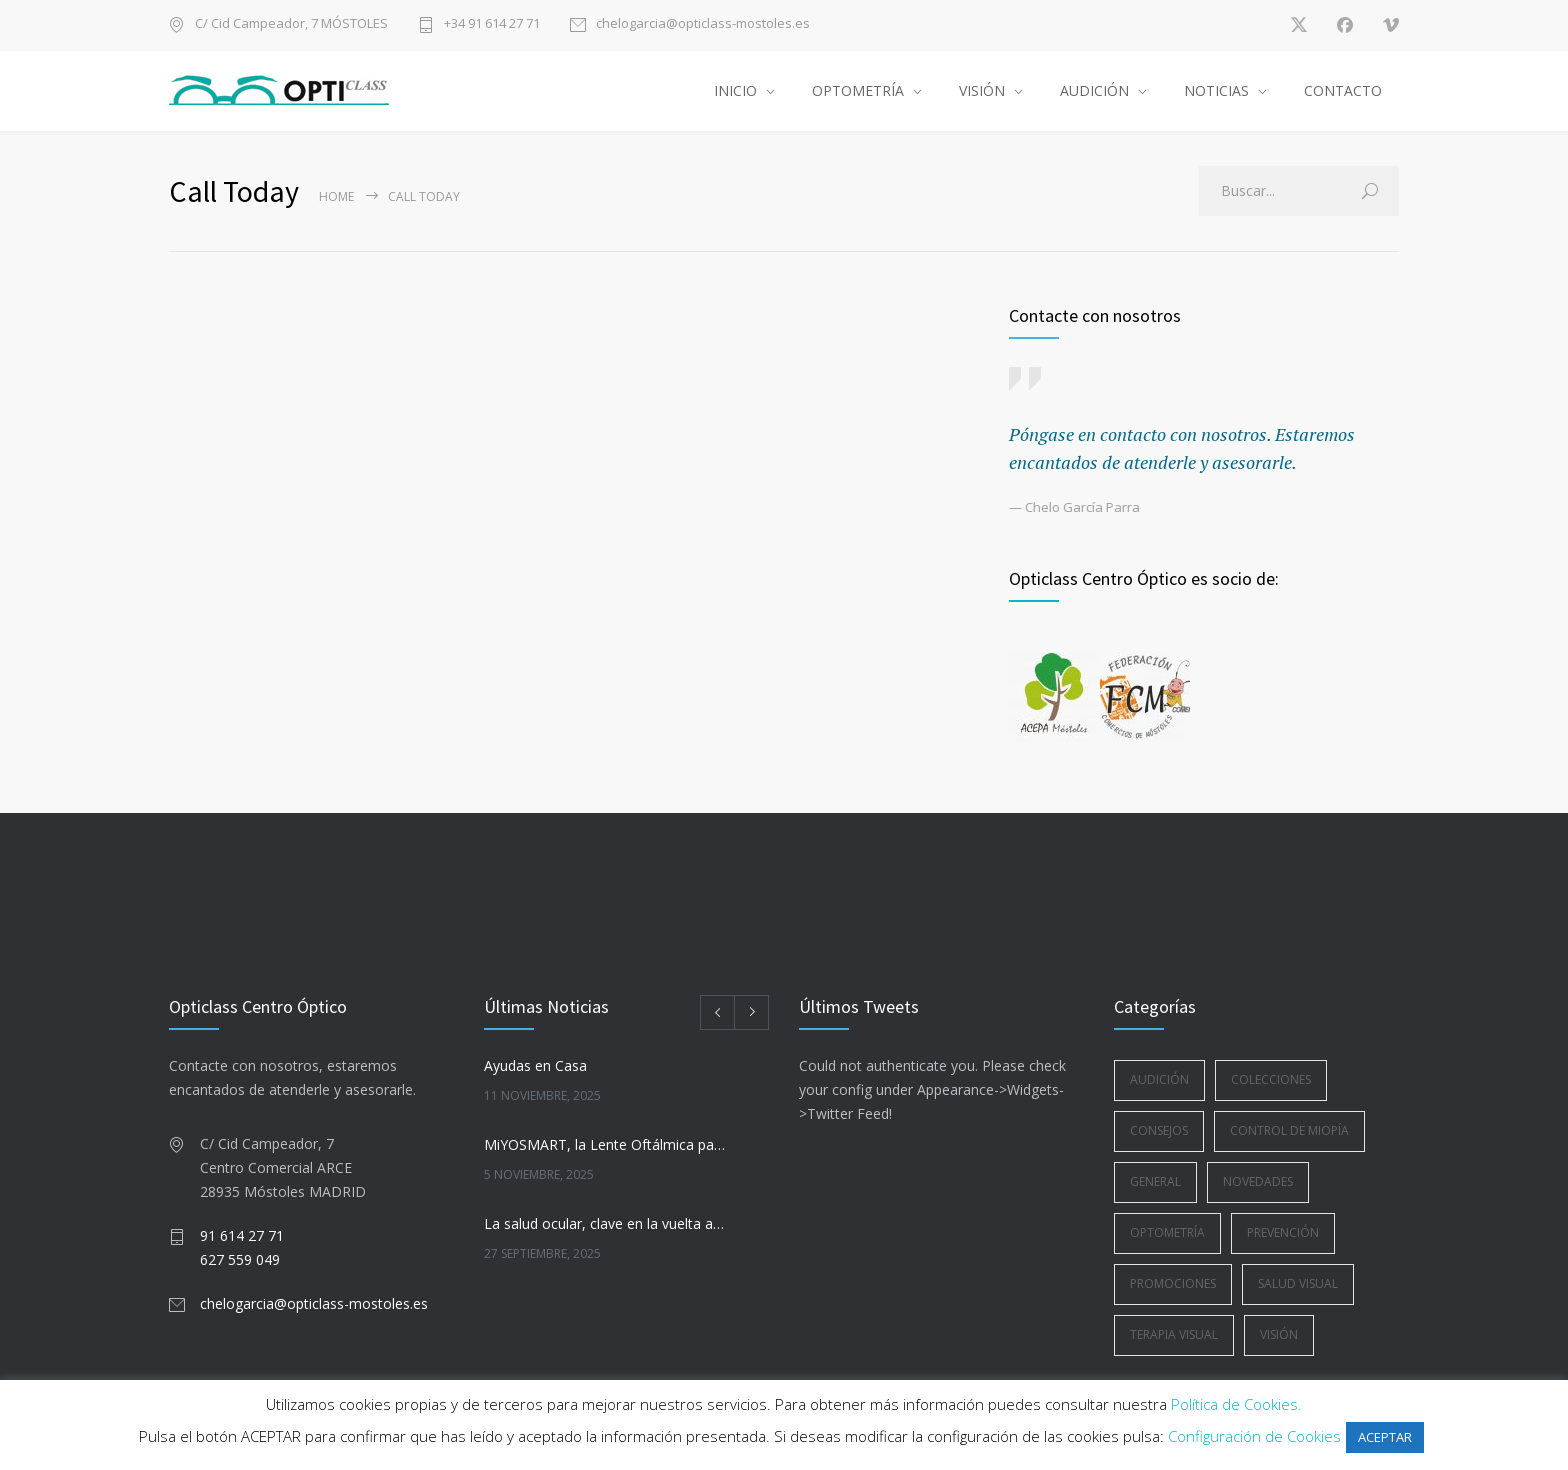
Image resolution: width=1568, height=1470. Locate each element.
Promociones (1173, 1283)
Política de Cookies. (1236, 1404)
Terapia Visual (1174, 1334)
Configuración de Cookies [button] (1254, 1436)
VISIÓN (982, 90)
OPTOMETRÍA (858, 90)
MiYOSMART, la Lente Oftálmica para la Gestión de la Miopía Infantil (605, 1144)
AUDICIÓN (1094, 90)
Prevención (1283, 1232)
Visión (1279, 1334)
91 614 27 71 (242, 1235)
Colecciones (1271, 1079)
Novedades (1258, 1181)
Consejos (1159, 1130)
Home (336, 196)
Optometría (1167, 1232)
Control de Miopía (1289, 1130)
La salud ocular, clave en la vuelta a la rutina (605, 1223)
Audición (1159, 1079)
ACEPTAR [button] (1385, 1437)
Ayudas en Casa (535, 1065)
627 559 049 (240, 1259)
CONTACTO (1343, 90)
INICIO (735, 90)
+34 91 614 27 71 (492, 24)
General (1155, 1181)
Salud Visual (1298, 1283)
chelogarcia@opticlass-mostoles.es (703, 24)
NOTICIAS (1216, 90)
